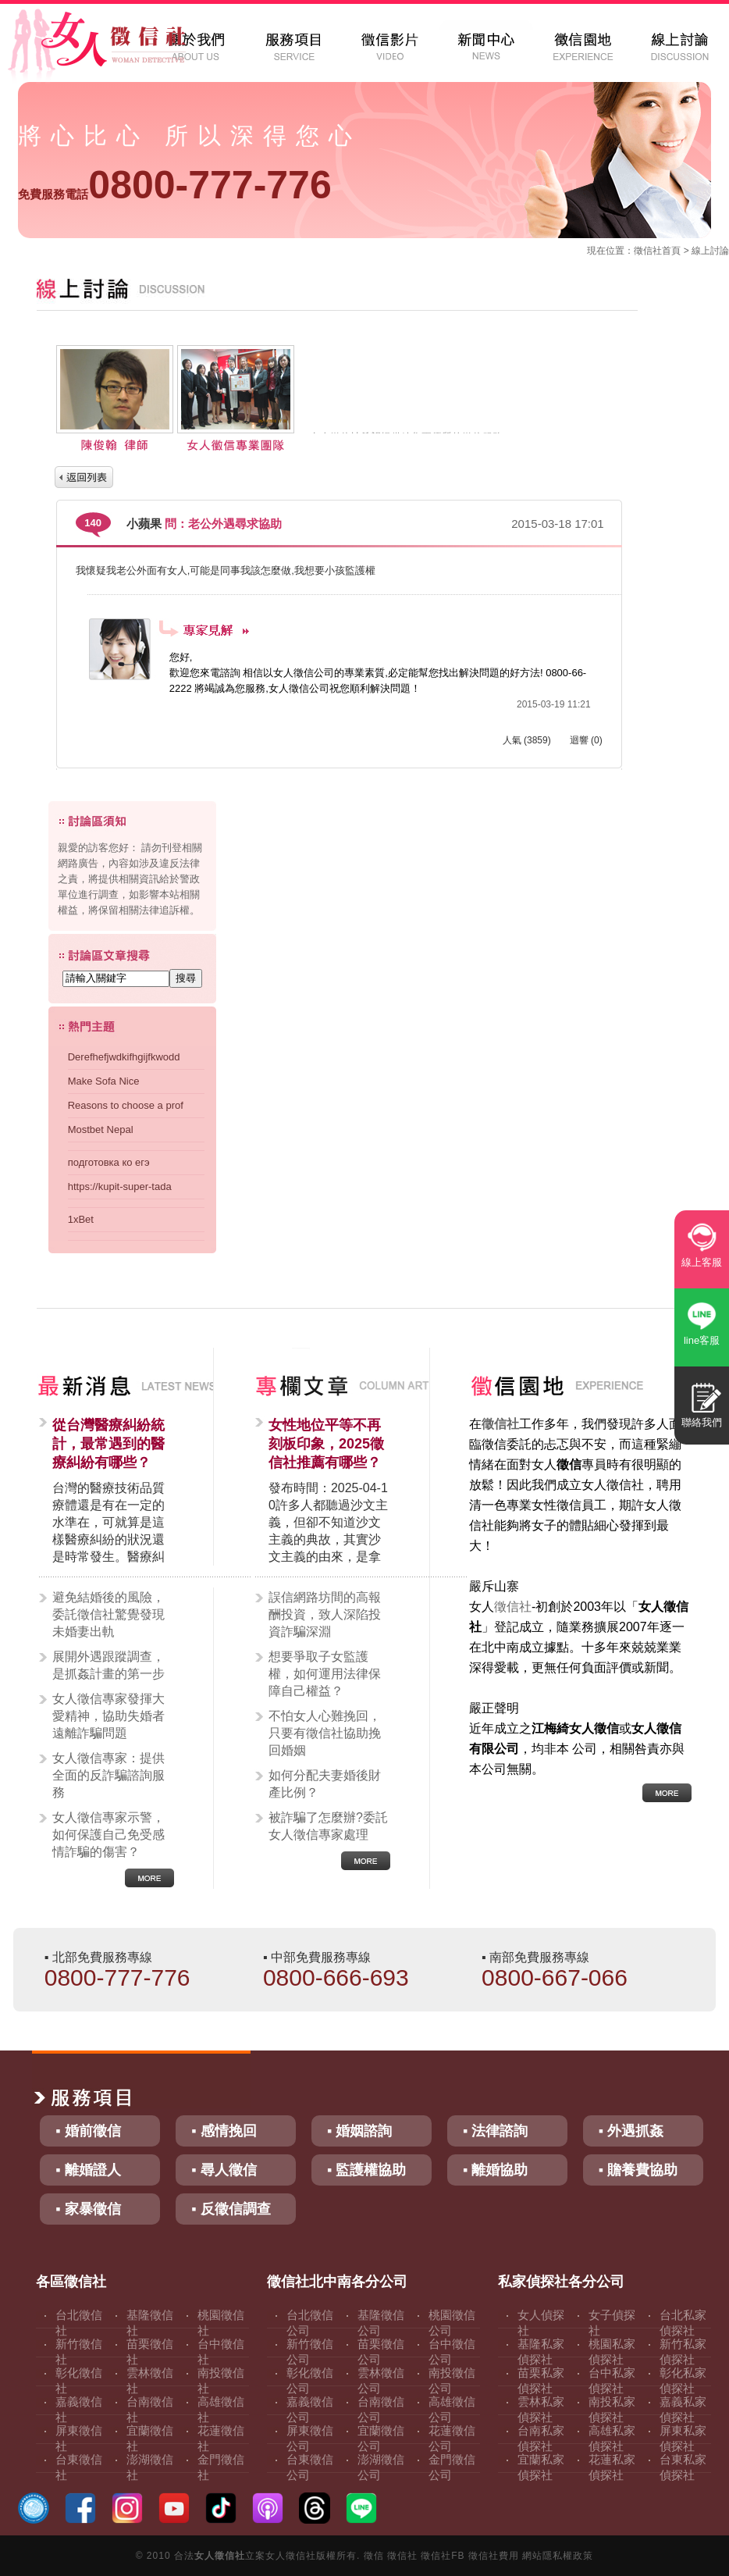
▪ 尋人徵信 (223, 2170)
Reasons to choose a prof (125, 1105)
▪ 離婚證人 (87, 2170)
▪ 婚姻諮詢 (359, 2131)
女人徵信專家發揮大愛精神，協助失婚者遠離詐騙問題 (108, 1716)
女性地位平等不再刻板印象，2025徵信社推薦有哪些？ (326, 1443)
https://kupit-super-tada (120, 1186)
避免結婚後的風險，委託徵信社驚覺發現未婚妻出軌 (108, 1614)
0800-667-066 (555, 1977)
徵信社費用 (493, 2555)
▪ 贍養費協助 (638, 2170)
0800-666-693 (336, 1977)
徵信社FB (442, 2555)
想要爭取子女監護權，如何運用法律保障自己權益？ (324, 1674)
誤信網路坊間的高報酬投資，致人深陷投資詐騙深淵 (324, 1614)
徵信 (374, 2555)
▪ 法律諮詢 (495, 2131)
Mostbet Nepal (100, 1129)
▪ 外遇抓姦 (631, 2131)
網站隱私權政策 (557, 2555)
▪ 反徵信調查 (230, 2209)
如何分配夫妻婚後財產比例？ (324, 1784)
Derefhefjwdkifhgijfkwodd (124, 1057)
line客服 (702, 1340)
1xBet (81, 1219)
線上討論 (710, 250)
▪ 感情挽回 (223, 2131)
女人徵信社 (219, 2555)
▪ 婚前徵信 (87, 2131)
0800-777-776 (174, 185)
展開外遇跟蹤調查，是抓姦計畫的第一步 (108, 1665)
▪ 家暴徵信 (87, 2209)
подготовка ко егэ (109, 1162)
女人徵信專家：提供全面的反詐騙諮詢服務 (108, 1775)
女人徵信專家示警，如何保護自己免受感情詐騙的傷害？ (108, 1834)
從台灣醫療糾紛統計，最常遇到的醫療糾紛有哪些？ (108, 1443)
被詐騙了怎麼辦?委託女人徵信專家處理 (328, 1826)
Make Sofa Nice (104, 1081)
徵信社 (648, 250)
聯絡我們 (701, 1422)
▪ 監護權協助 (366, 2170)
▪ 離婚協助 (495, 2170)
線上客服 (701, 1262)
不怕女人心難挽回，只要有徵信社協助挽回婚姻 (324, 1733)
